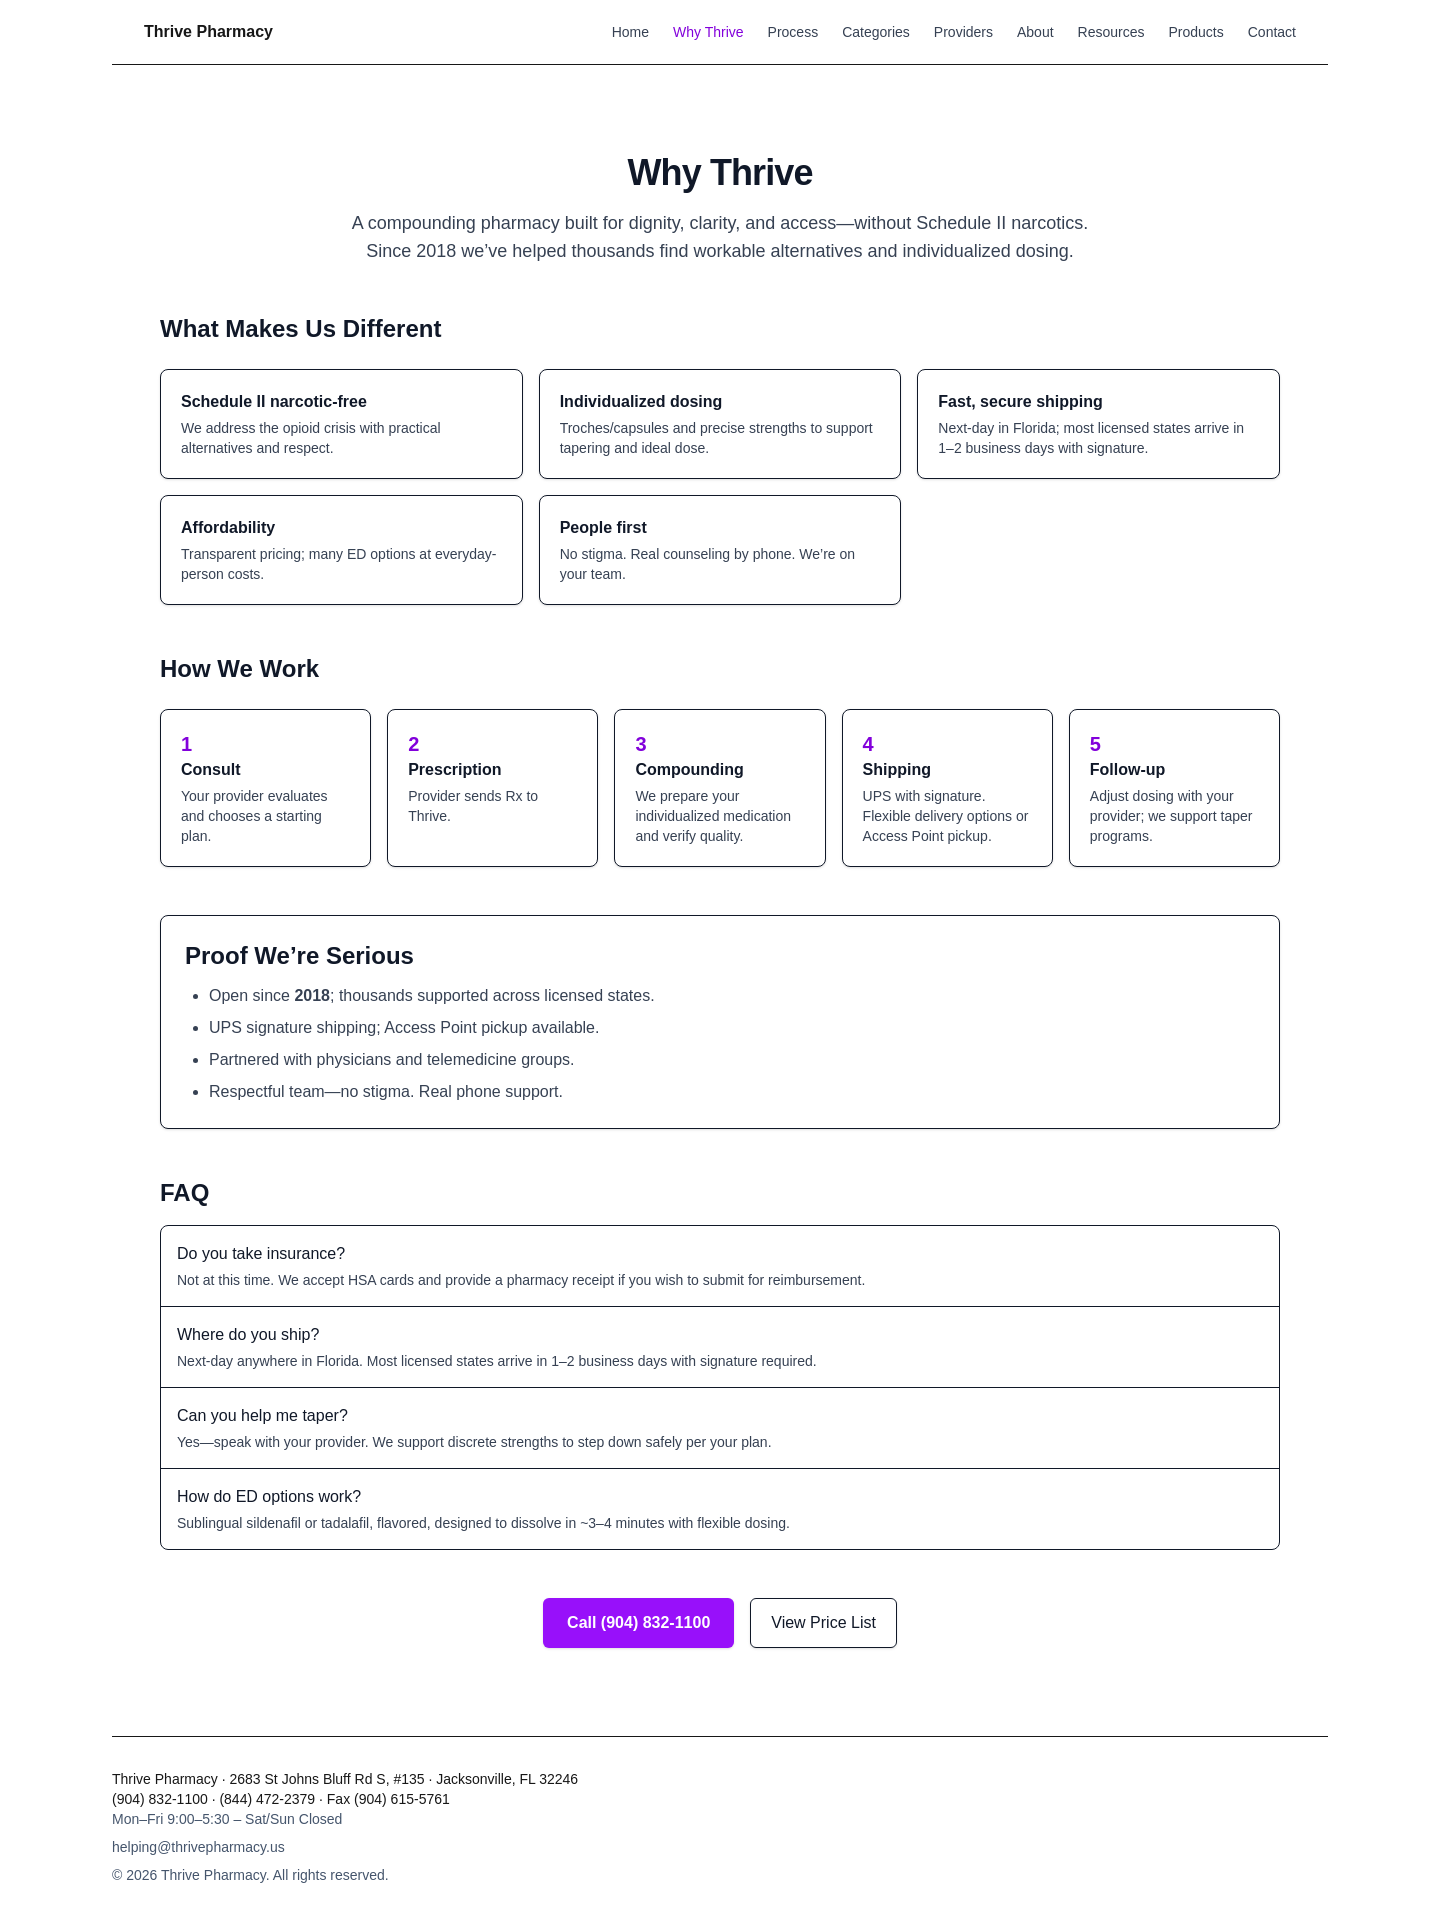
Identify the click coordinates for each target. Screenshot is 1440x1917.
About (1035, 32)
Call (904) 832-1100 (638, 1622)
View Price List (823, 1622)
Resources (1111, 32)
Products (1196, 32)
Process (793, 32)
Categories (876, 32)
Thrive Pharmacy (208, 31)
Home (630, 32)
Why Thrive (708, 32)
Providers (963, 32)
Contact (1272, 32)
